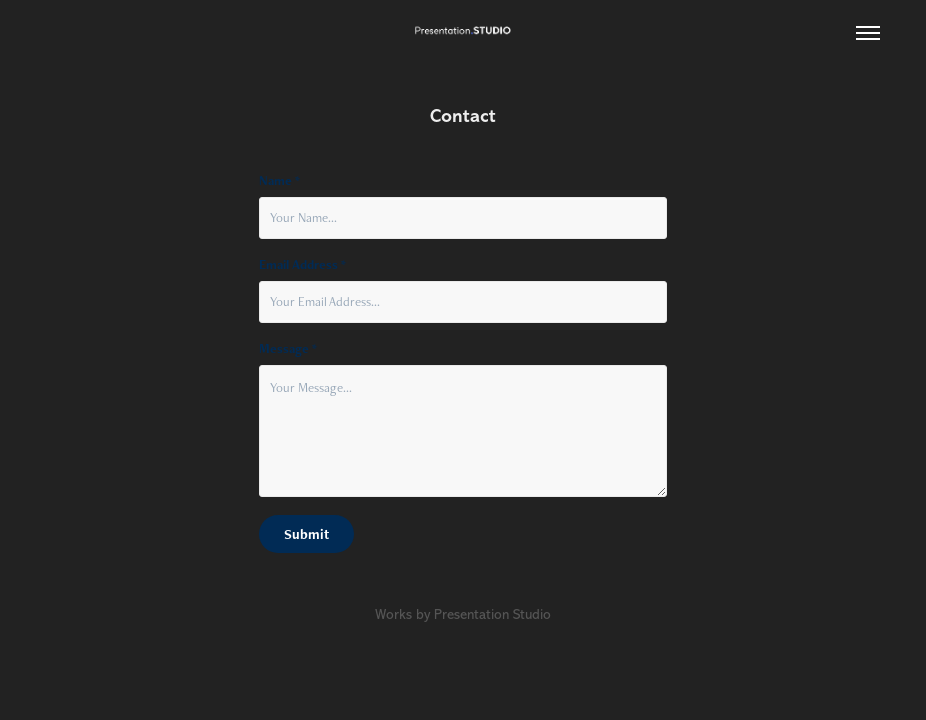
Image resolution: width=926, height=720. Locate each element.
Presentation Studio (492, 614)
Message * (288, 349)
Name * (279, 181)
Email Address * (302, 265)
